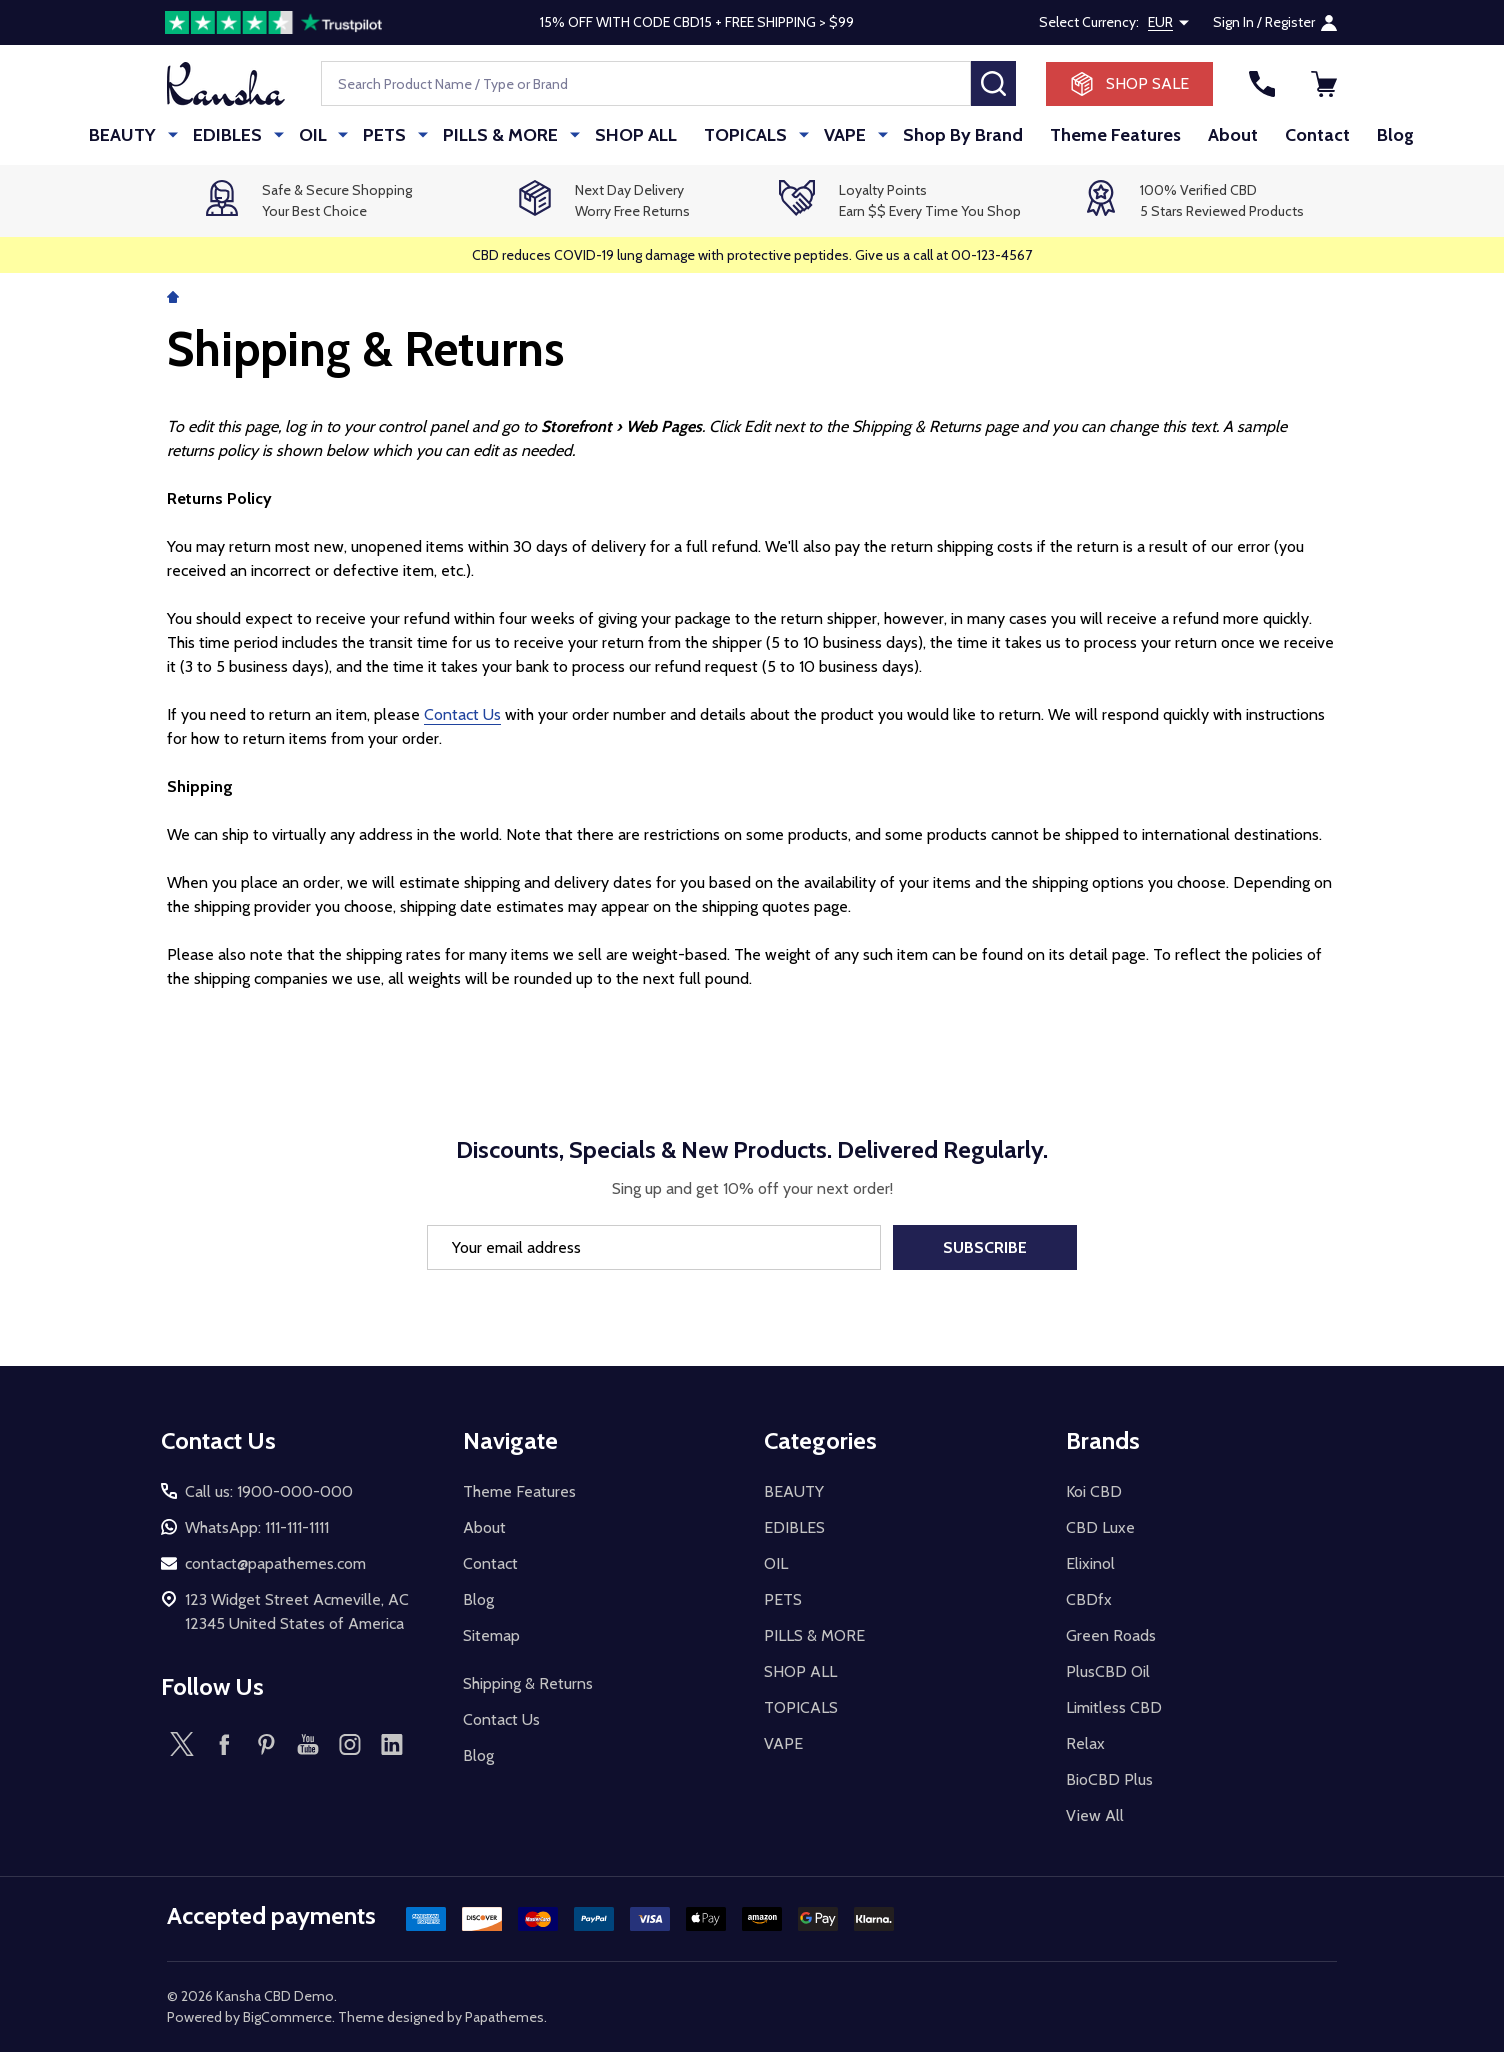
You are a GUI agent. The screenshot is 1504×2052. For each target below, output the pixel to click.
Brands (1103, 1440)
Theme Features (1098, 135)
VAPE (832, 135)
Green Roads (1111, 1635)
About (1217, 135)
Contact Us (462, 714)
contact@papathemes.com (275, 1563)
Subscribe (985, 1247)
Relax (1085, 1743)
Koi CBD (1094, 1491)
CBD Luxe (1100, 1527)
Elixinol (1090, 1563)
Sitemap (491, 1635)
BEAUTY (137, 135)
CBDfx (1089, 1599)
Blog (1381, 135)
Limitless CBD (1114, 1707)
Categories (820, 1440)
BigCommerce (287, 2017)
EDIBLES (237, 135)
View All (1095, 1815)
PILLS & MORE (496, 135)
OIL (318, 135)
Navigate (510, 1440)
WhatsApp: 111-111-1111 (257, 1527)
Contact (1302, 135)
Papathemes (504, 2017)
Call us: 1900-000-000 (269, 1491)
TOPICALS (737, 135)
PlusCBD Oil (1108, 1671)
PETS (385, 135)
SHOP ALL (627, 135)
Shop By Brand (945, 135)
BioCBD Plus (1109, 1779)
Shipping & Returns (528, 1683)
